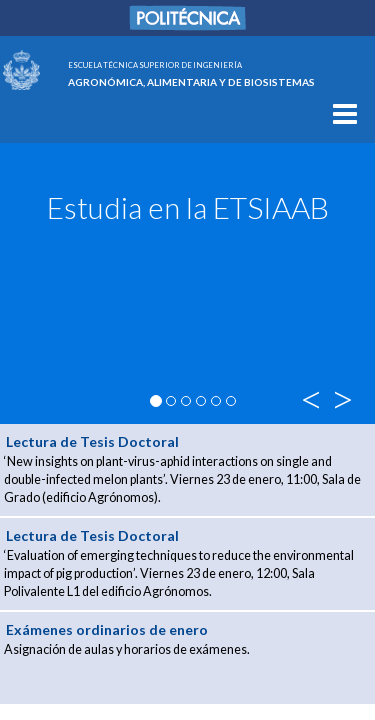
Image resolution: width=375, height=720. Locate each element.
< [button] (309, 398)
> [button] (339, 398)
